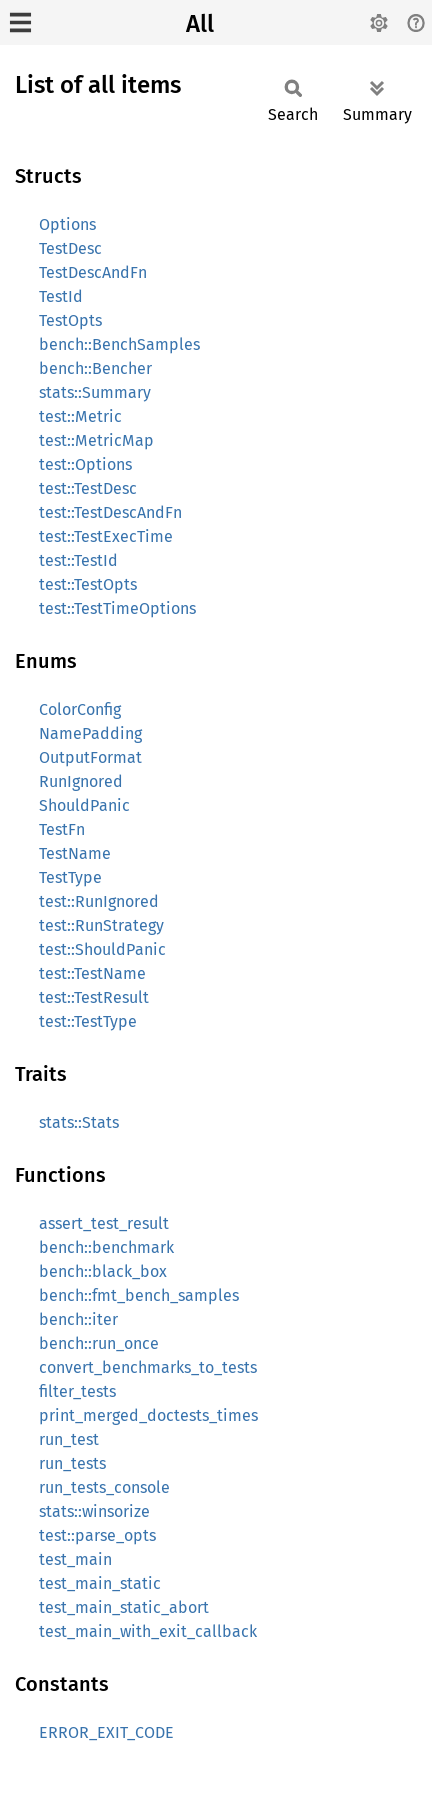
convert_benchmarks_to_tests (148, 1367)
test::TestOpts (88, 584)
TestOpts (70, 320)
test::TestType (88, 1021)
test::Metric (80, 416)
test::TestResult (94, 997)
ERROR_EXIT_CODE (106, 1732)
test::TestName (92, 973)
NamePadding (90, 733)
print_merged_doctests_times (148, 1415)
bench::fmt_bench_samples (139, 1295)
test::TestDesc (88, 488)
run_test (69, 1439)
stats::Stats (79, 1122)
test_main (75, 1559)
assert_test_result (104, 1223)
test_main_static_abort (124, 1607)
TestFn (62, 829)
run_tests (72, 1463)
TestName (75, 853)
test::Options (85, 464)
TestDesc (70, 248)
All (200, 24)
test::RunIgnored (99, 901)
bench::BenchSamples (119, 344)
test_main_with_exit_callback (148, 1631)
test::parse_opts (97, 1535)
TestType (70, 877)
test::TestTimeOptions (117, 608)
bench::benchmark (106, 1247)
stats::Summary (95, 392)
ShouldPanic (84, 805)
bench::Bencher (95, 368)
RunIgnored (81, 781)
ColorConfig (80, 709)
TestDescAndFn (93, 272)
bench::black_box (103, 1271)
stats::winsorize (94, 1511)
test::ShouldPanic (102, 949)
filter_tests (77, 1391)
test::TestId (78, 560)
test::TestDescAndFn (110, 512)
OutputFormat (90, 757)
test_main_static (100, 1583)
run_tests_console (104, 1487)
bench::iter (78, 1319)
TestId (61, 296)
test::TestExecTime (106, 536)
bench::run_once (99, 1343)
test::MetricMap (96, 440)
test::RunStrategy (101, 925)
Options (67, 224)
